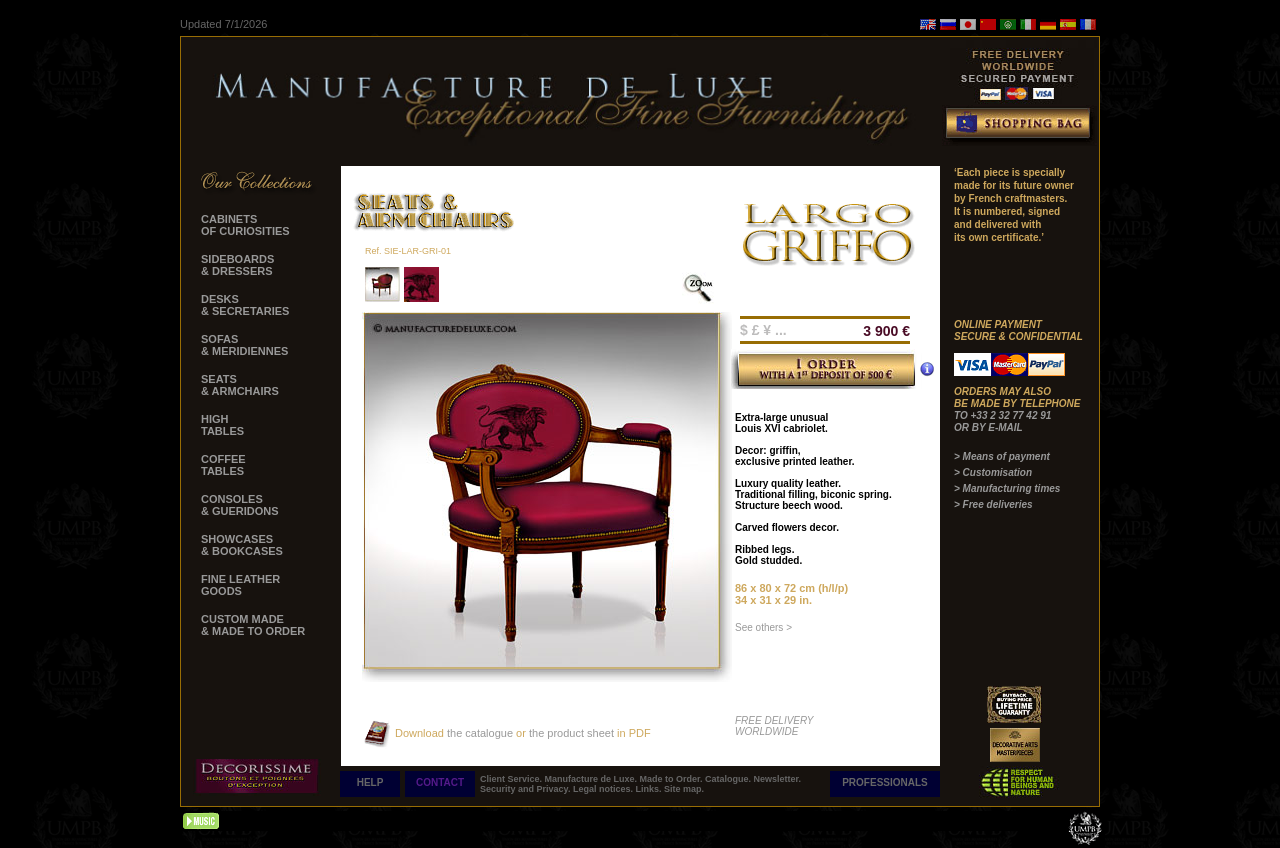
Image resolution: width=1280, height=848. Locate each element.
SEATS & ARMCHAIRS (240, 385)
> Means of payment (1002, 456)
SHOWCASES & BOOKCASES (242, 545)
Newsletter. (778, 779)
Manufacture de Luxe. (592, 779)
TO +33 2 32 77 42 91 (1002, 415)
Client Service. (512, 779)
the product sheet (571, 733)
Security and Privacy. (526, 789)
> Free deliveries (993, 504)
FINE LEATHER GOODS (240, 585)
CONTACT (440, 782)
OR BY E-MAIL (988, 427)
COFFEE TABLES (223, 465)
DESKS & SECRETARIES (245, 305)
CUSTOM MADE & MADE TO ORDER (253, 625)
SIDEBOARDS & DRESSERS (237, 265)
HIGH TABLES (222, 425)
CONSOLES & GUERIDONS (240, 505)
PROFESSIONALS (885, 782)
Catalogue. (729, 779)
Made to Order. (673, 779)
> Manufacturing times (1007, 488)
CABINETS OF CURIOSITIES (245, 225)
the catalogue (478, 733)
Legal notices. (604, 789)
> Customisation (993, 472)
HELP (370, 782)
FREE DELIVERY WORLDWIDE (774, 726)
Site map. (684, 789)
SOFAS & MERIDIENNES (244, 345)
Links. (649, 789)
